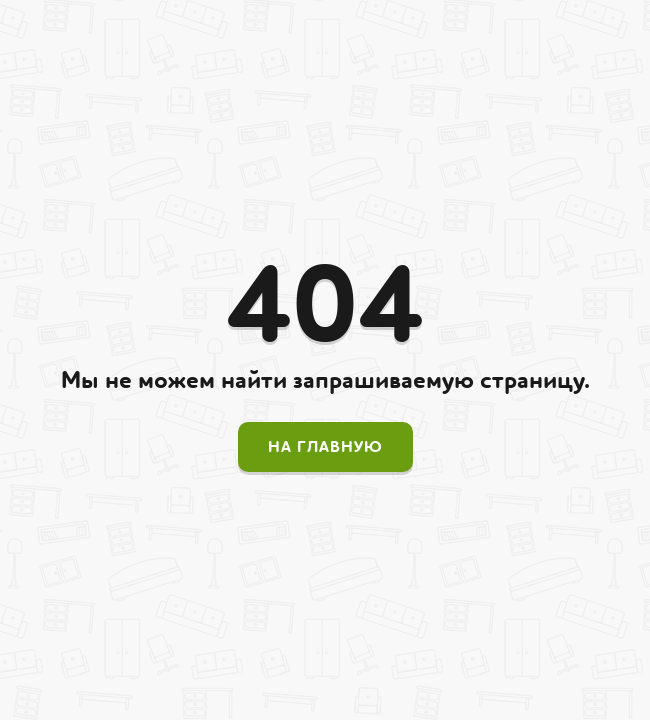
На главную (325, 447)
